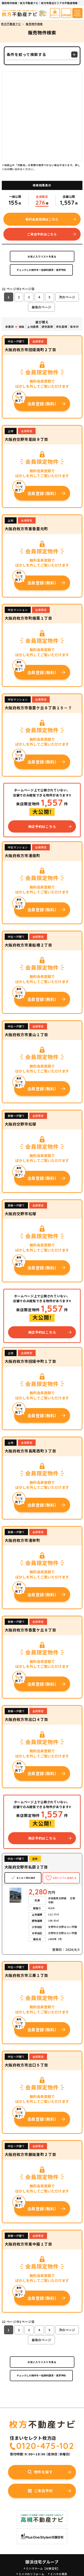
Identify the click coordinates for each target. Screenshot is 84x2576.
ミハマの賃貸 (58, 2574)
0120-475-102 (45, 2446)
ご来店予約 (43, 2490)
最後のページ (41, 307)
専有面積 (61, 326)
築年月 (74, 326)
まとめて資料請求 (26, 1878)
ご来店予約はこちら (42, 234)
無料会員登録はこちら (42, 219)
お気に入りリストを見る (42, 256)
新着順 (9, 326)
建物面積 (47, 326)
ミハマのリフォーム (31, 2574)
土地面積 (33, 326)
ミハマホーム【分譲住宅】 (43, 2568)
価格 (21, 326)
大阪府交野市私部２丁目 (26, 1867)
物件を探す (43, 2472)
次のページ (67, 297)
